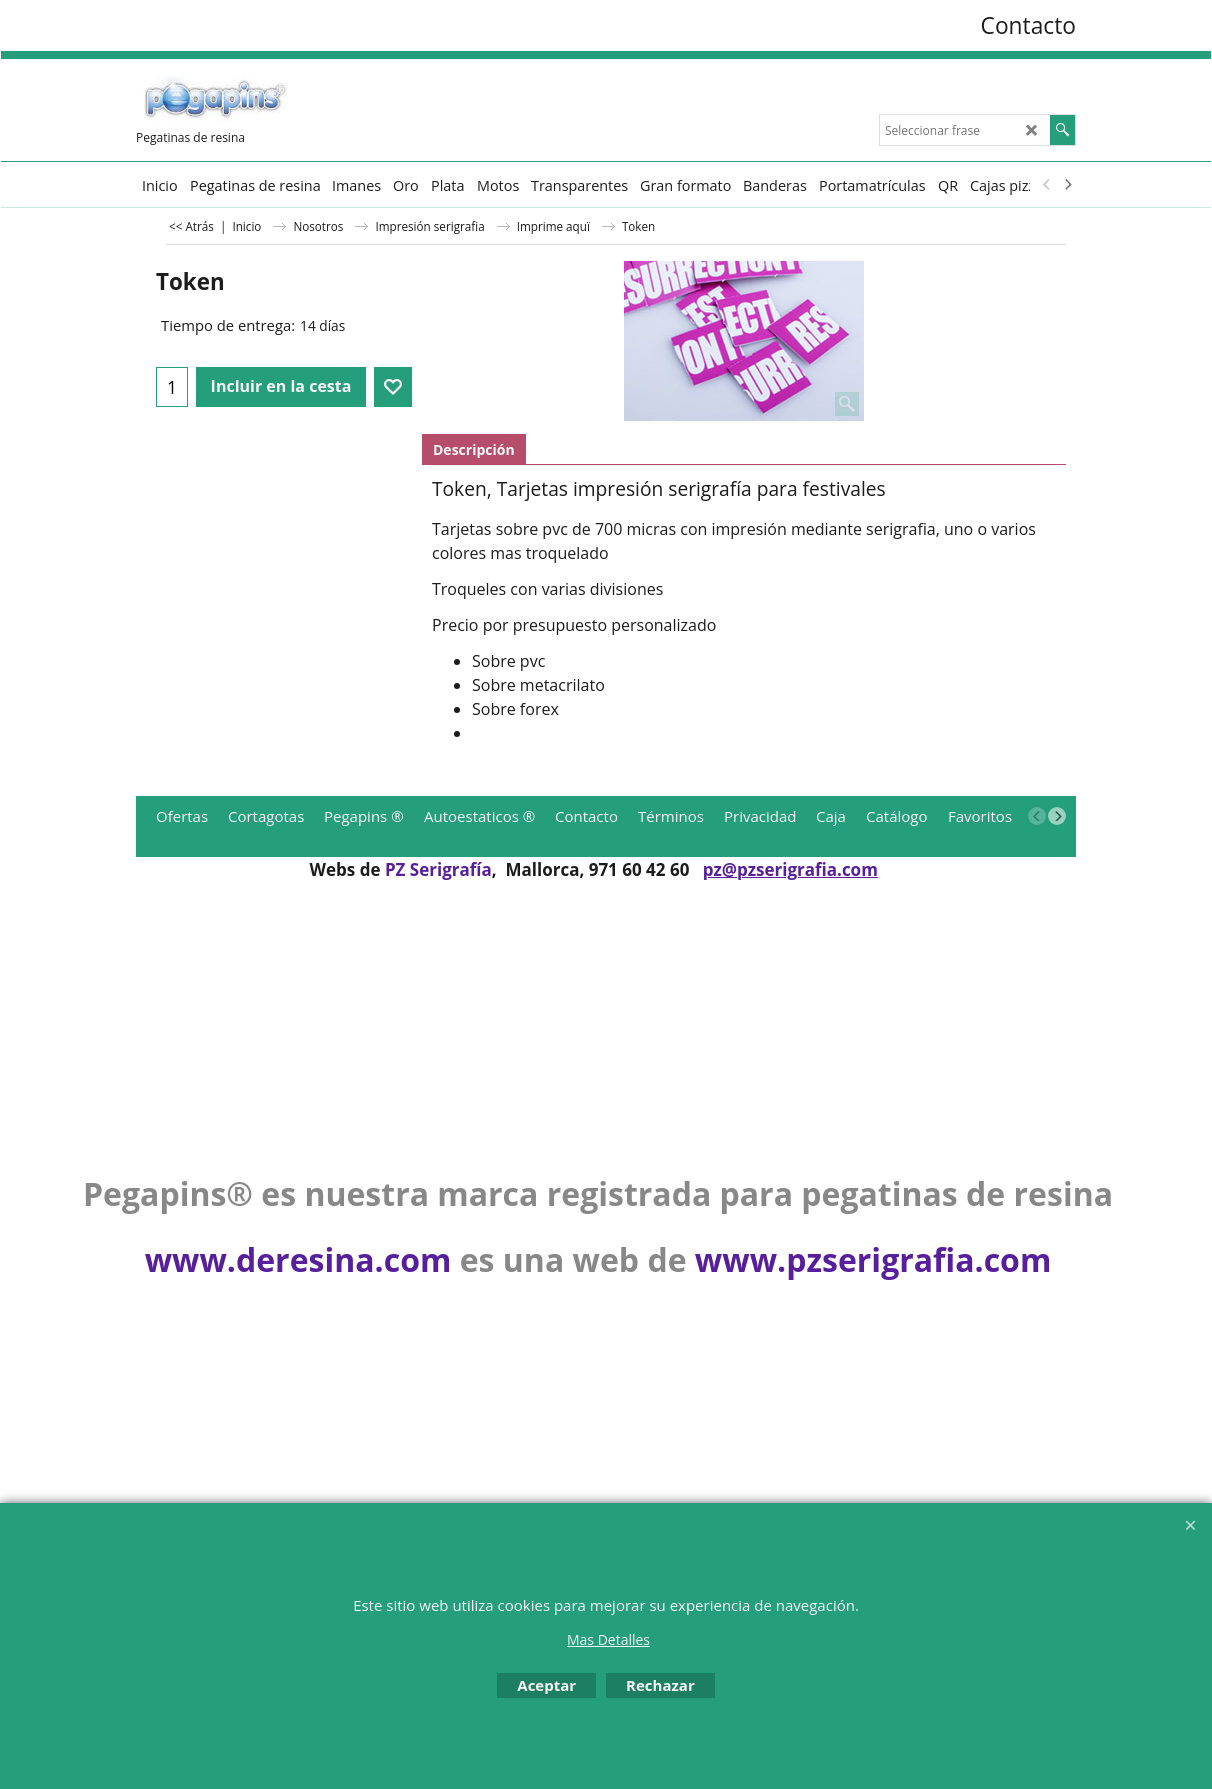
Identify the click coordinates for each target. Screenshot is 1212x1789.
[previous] (1047, 185)
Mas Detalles (608, 1639)
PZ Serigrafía (438, 869)
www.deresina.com (298, 1259)
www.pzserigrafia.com (873, 1259)
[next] (1067, 185)
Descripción (474, 449)
